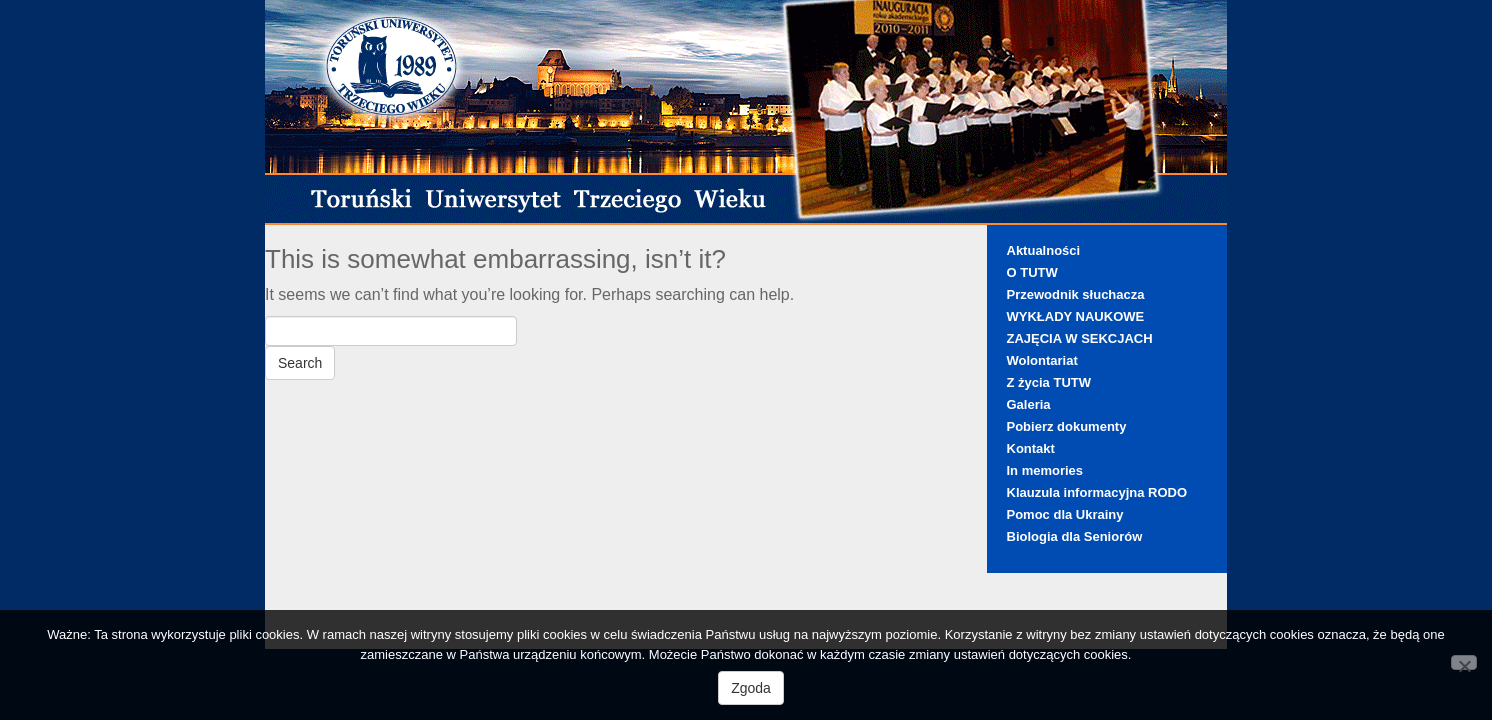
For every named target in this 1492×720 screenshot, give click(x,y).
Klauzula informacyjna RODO (1097, 492)
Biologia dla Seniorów (1075, 536)
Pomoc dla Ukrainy (1065, 514)
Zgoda (751, 688)
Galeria (1029, 404)
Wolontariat (1042, 360)
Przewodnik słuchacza (1076, 294)
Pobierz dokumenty (1067, 426)
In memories (1045, 470)
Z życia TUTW (1049, 382)
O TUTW (1032, 272)
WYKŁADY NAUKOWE (1076, 316)
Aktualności (1044, 250)
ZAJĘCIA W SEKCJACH (1080, 338)
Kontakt (1031, 448)
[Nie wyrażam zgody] (1464, 662)
